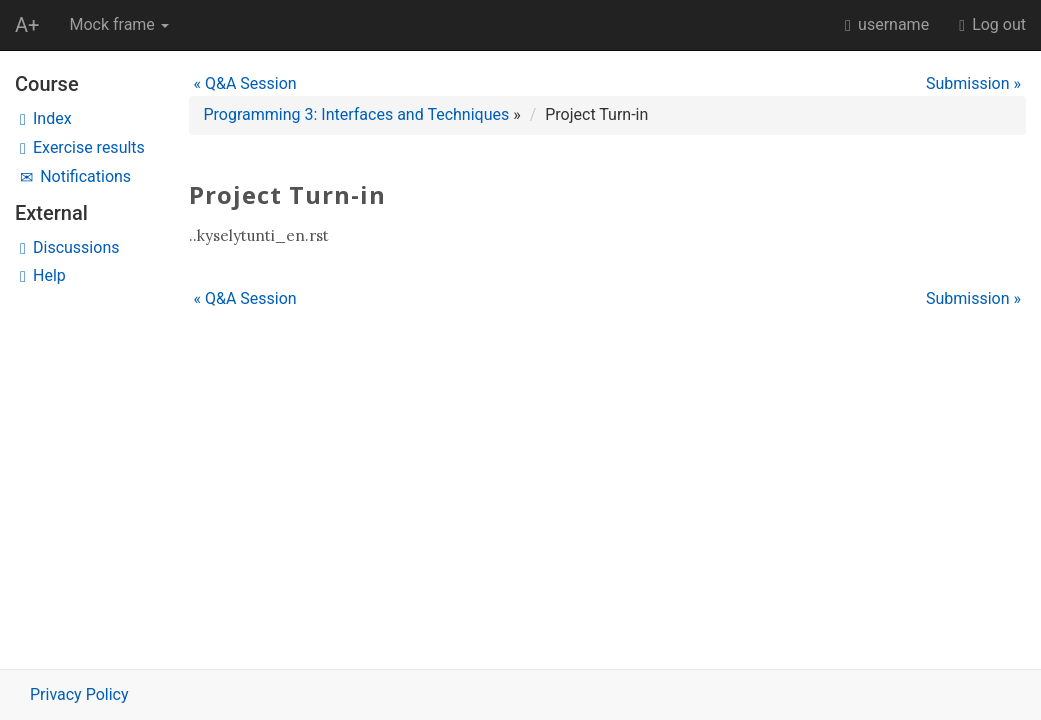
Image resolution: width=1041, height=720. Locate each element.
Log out (992, 24)
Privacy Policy (79, 694)
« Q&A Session (245, 83)
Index (46, 118)
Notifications (75, 176)
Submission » (973, 83)
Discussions (69, 247)
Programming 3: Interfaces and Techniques (357, 114)
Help (43, 275)
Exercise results (82, 147)
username (887, 24)
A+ (27, 25)
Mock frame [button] (118, 24)
